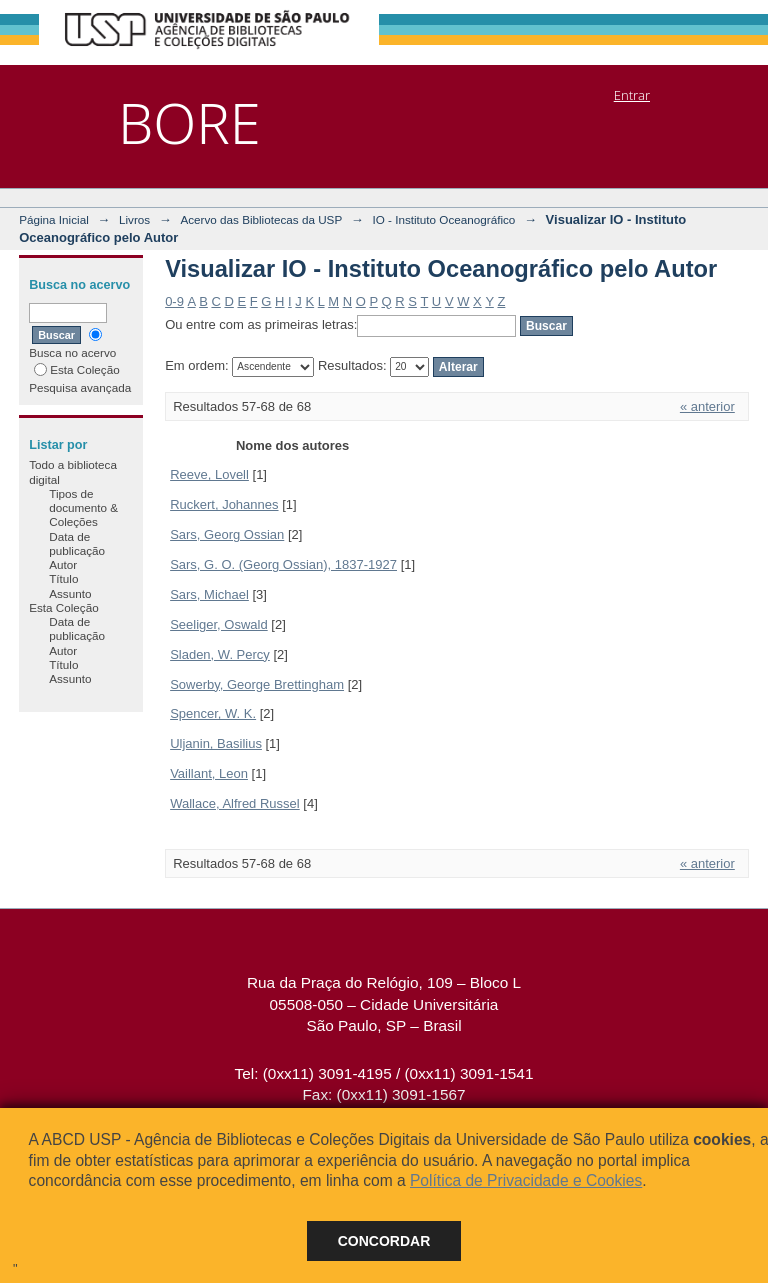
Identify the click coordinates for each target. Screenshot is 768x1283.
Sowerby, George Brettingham (257, 684)
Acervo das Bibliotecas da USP (261, 219)
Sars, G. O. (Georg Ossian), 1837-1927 (283, 564)
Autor (63, 564)
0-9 (174, 301)
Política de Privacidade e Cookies (526, 1180)
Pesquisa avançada (80, 387)
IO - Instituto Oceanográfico (443, 219)
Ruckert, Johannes (224, 504)
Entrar (632, 95)
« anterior (707, 406)
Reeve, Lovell (209, 474)
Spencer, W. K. (213, 713)
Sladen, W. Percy (220, 654)
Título (63, 578)
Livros (134, 219)
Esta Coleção (77, 369)
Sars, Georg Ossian (227, 534)
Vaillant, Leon (209, 773)
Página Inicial (54, 219)
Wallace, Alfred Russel (235, 803)
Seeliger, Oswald (219, 624)
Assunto (70, 593)
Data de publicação (77, 543)
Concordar (384, 1241)
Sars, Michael (209, 594)
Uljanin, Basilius (216, 743)
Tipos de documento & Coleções (83, 508)
